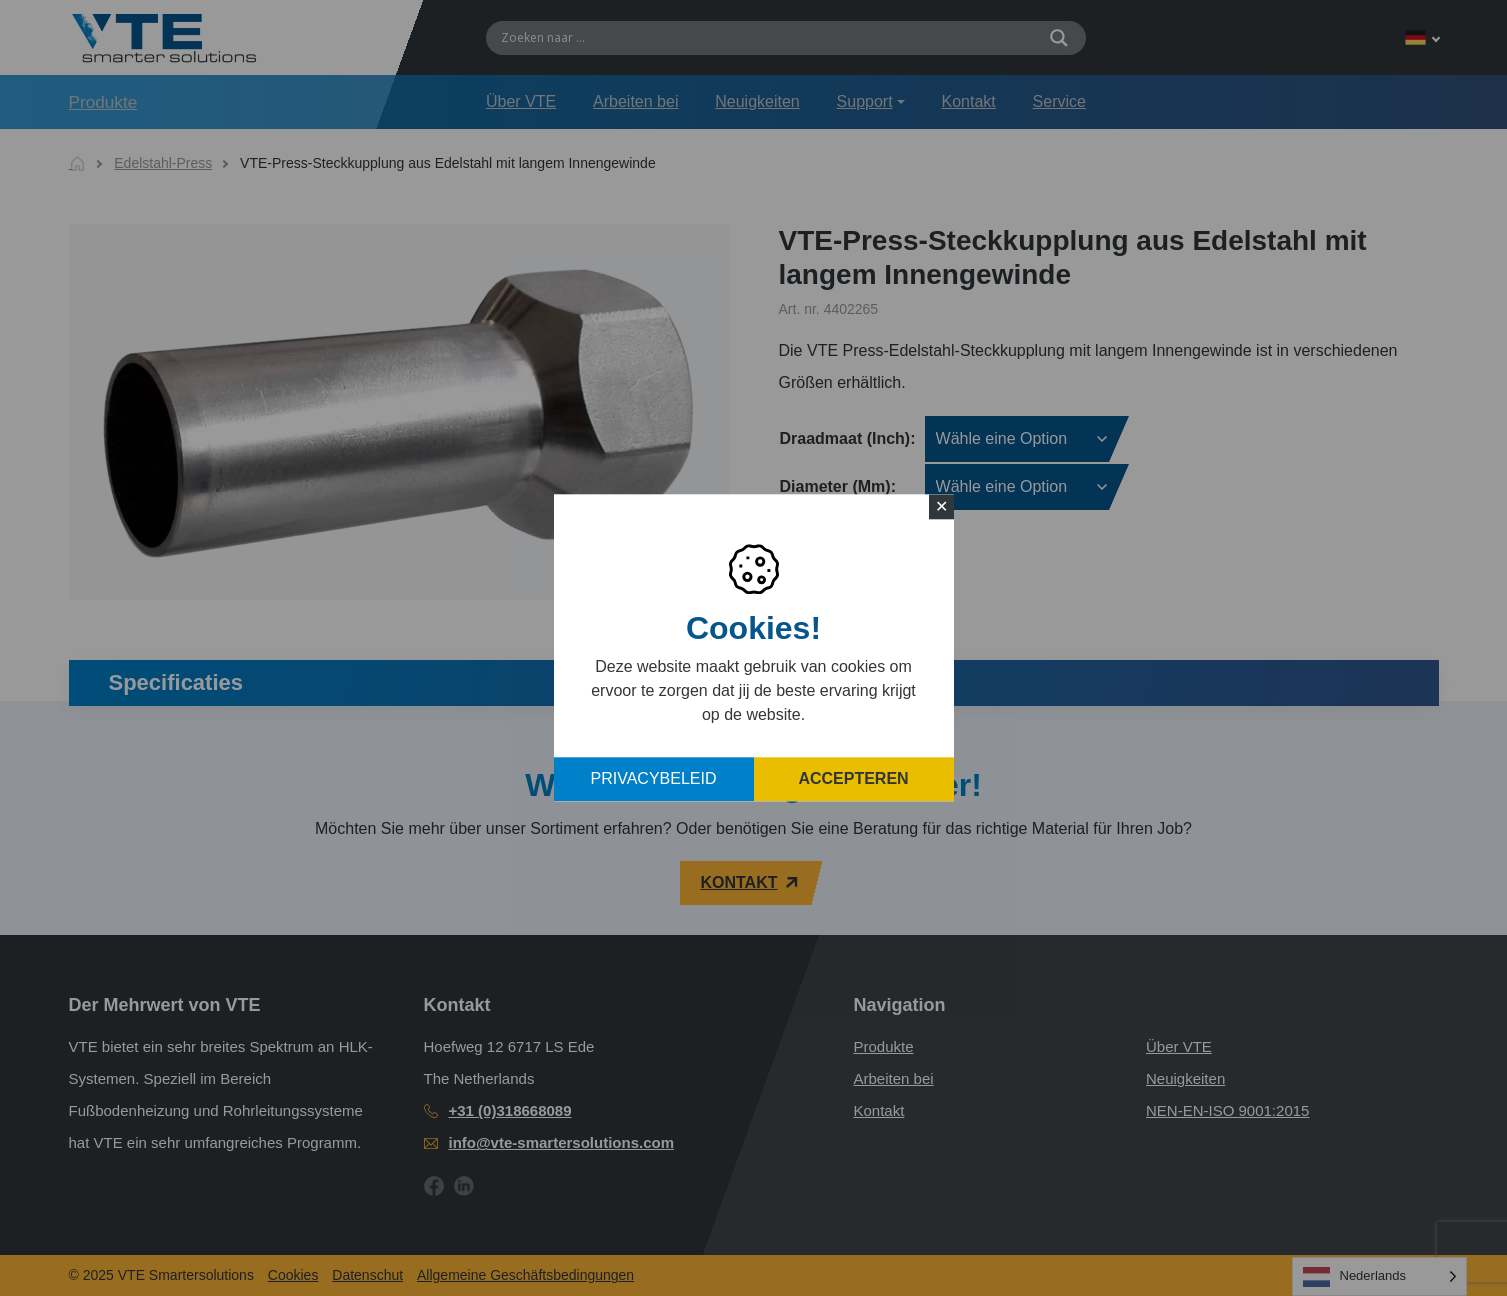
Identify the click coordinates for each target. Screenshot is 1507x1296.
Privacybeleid (654, 779)
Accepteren (853, 779)
